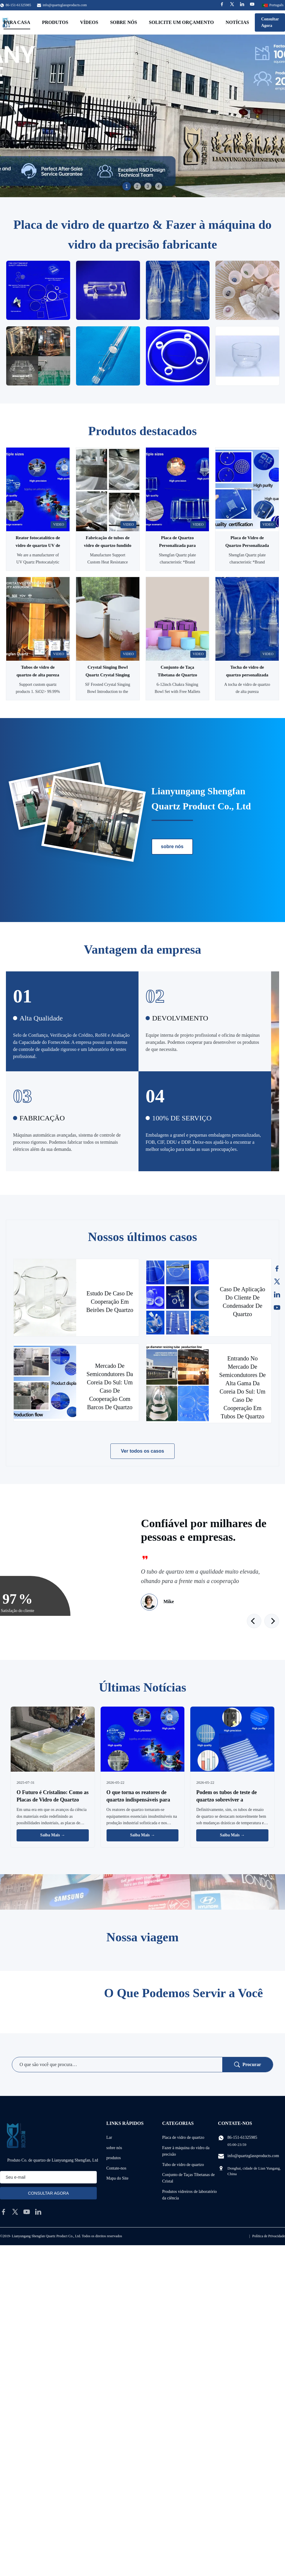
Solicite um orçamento (181, 22)
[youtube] (26, 2211)
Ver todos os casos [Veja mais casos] (142, 1451)
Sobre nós (123, 22)
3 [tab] (148, 186)
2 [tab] (137, 186)
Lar (109, 2137)
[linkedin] (38, 2211)
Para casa (17, 22)
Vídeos (89, 22)
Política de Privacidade (268, 2236)
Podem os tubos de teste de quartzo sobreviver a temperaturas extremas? (226, 1799)
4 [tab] (158, 186)
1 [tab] (126, 186)
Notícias (237, 22)
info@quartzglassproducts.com (65, 5)
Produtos (55, 22)
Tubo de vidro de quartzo (183, 2164)
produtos (113, 2158)
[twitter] (15, 2211)
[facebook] (3, 2211)
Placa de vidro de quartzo (183, 2137)
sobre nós (172, 846)
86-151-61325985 (242, 2137)
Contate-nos (116, 2168)
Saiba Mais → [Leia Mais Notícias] (52, 1835)
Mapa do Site (117, 2178)
